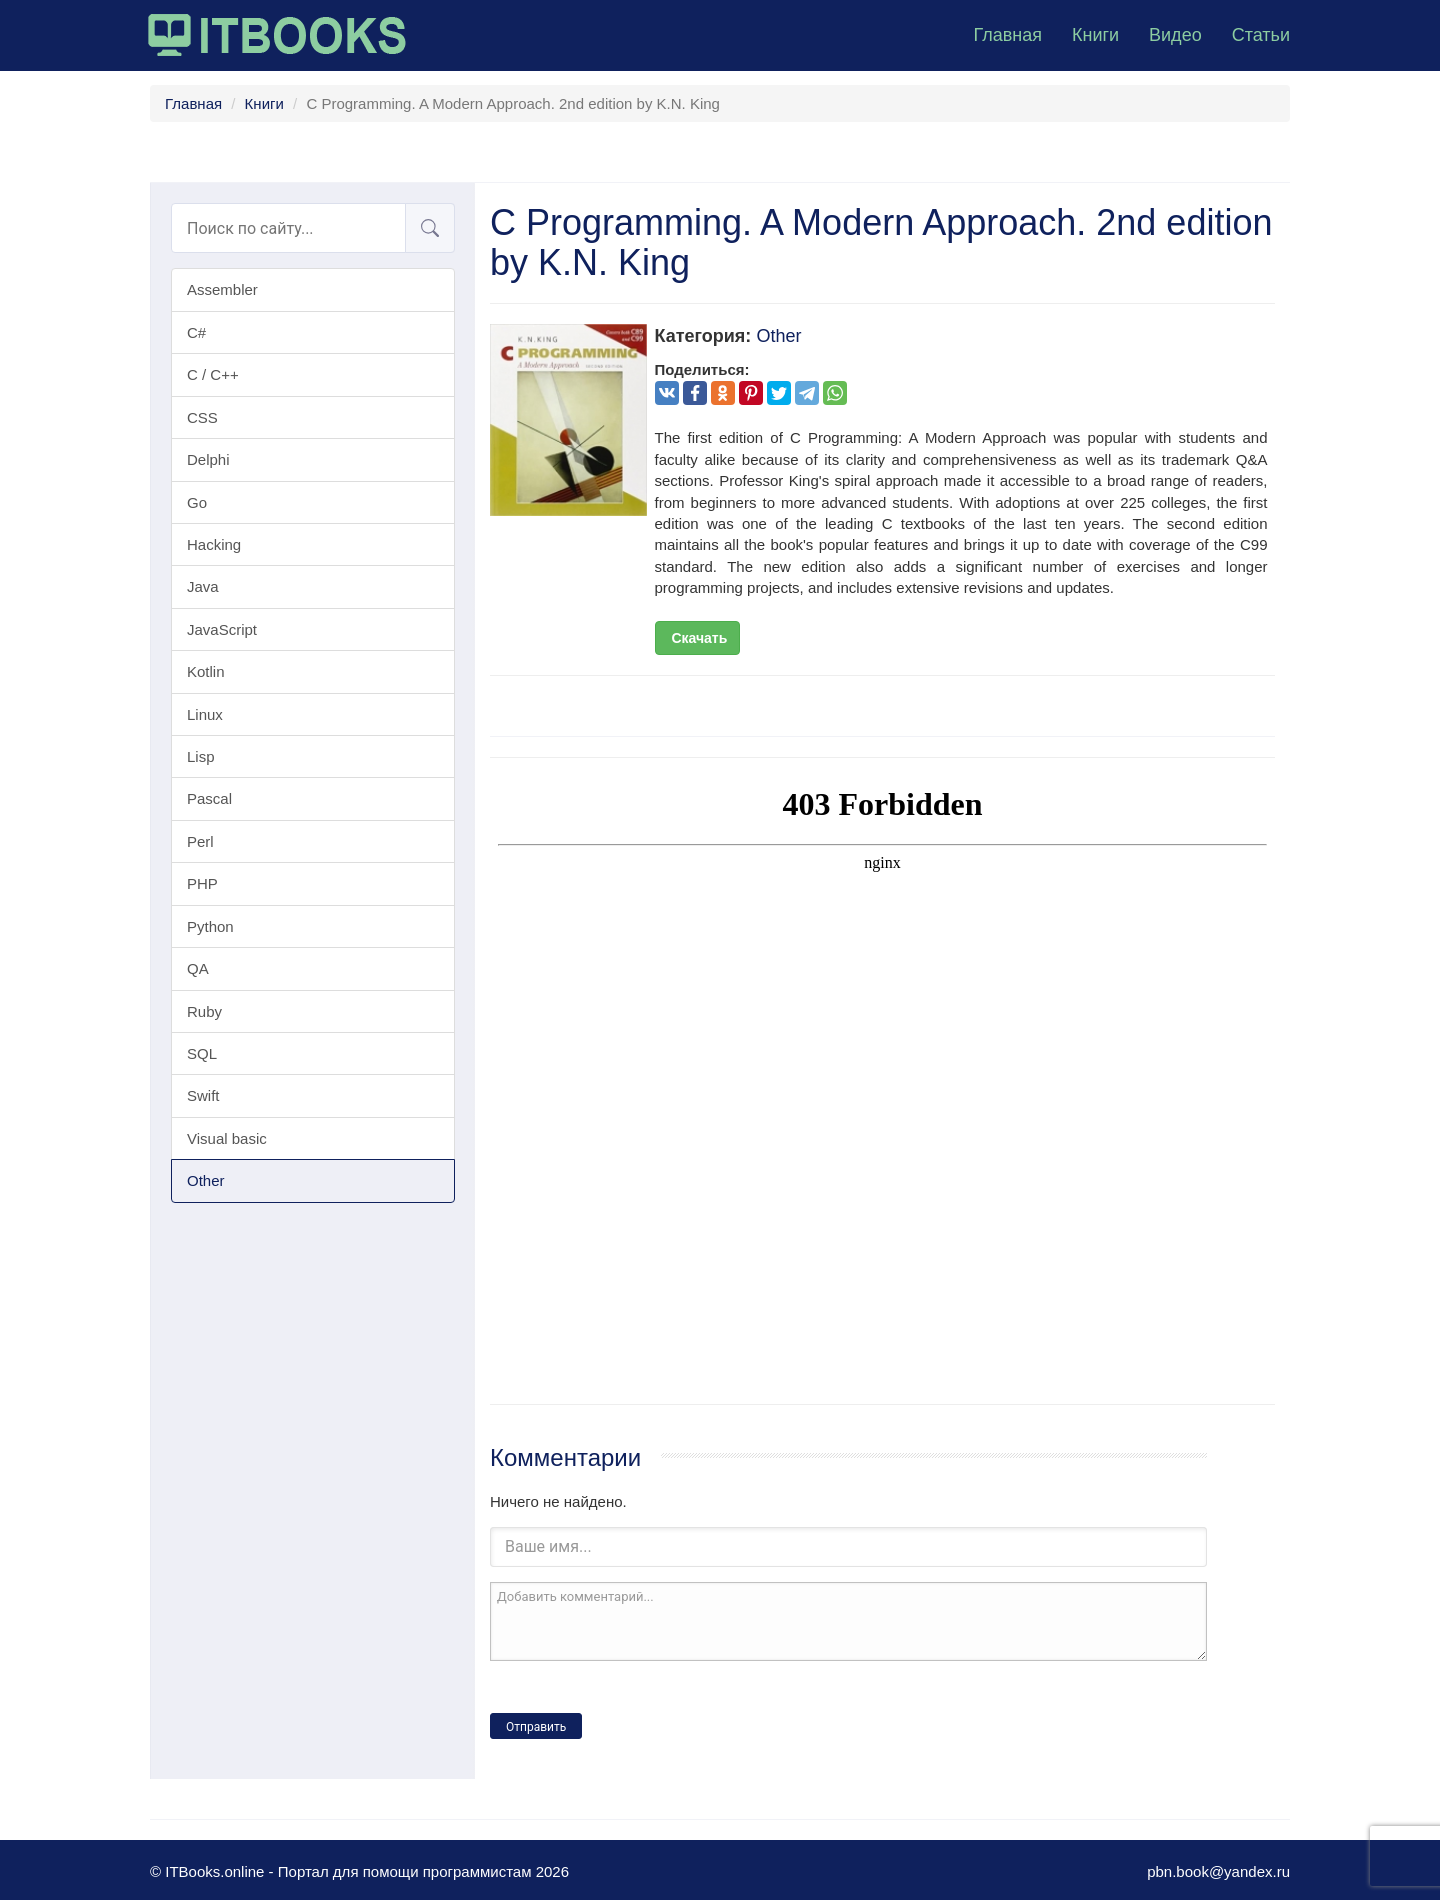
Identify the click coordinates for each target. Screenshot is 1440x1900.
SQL (202, 1053)
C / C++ (213, 374)
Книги (1095, 35)
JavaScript (222, 629)
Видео (1175, 35)
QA (198, 968)
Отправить (536, 1727)
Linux (205, 714)
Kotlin (206, 671)
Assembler (222, 289)
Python (210, 926)
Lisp (201, 756)
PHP (202, 883)
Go (197, 502)
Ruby (204, 1011)
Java (203, 586)
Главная (1007, 35)
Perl (200, 841)
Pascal (209, 798)
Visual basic (227, 1138)
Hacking (214, 544)
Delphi (208, 459)
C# (196, 332)
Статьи (1261, 35)
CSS (202, 417)
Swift (203, 1095)
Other (206, 1180)
